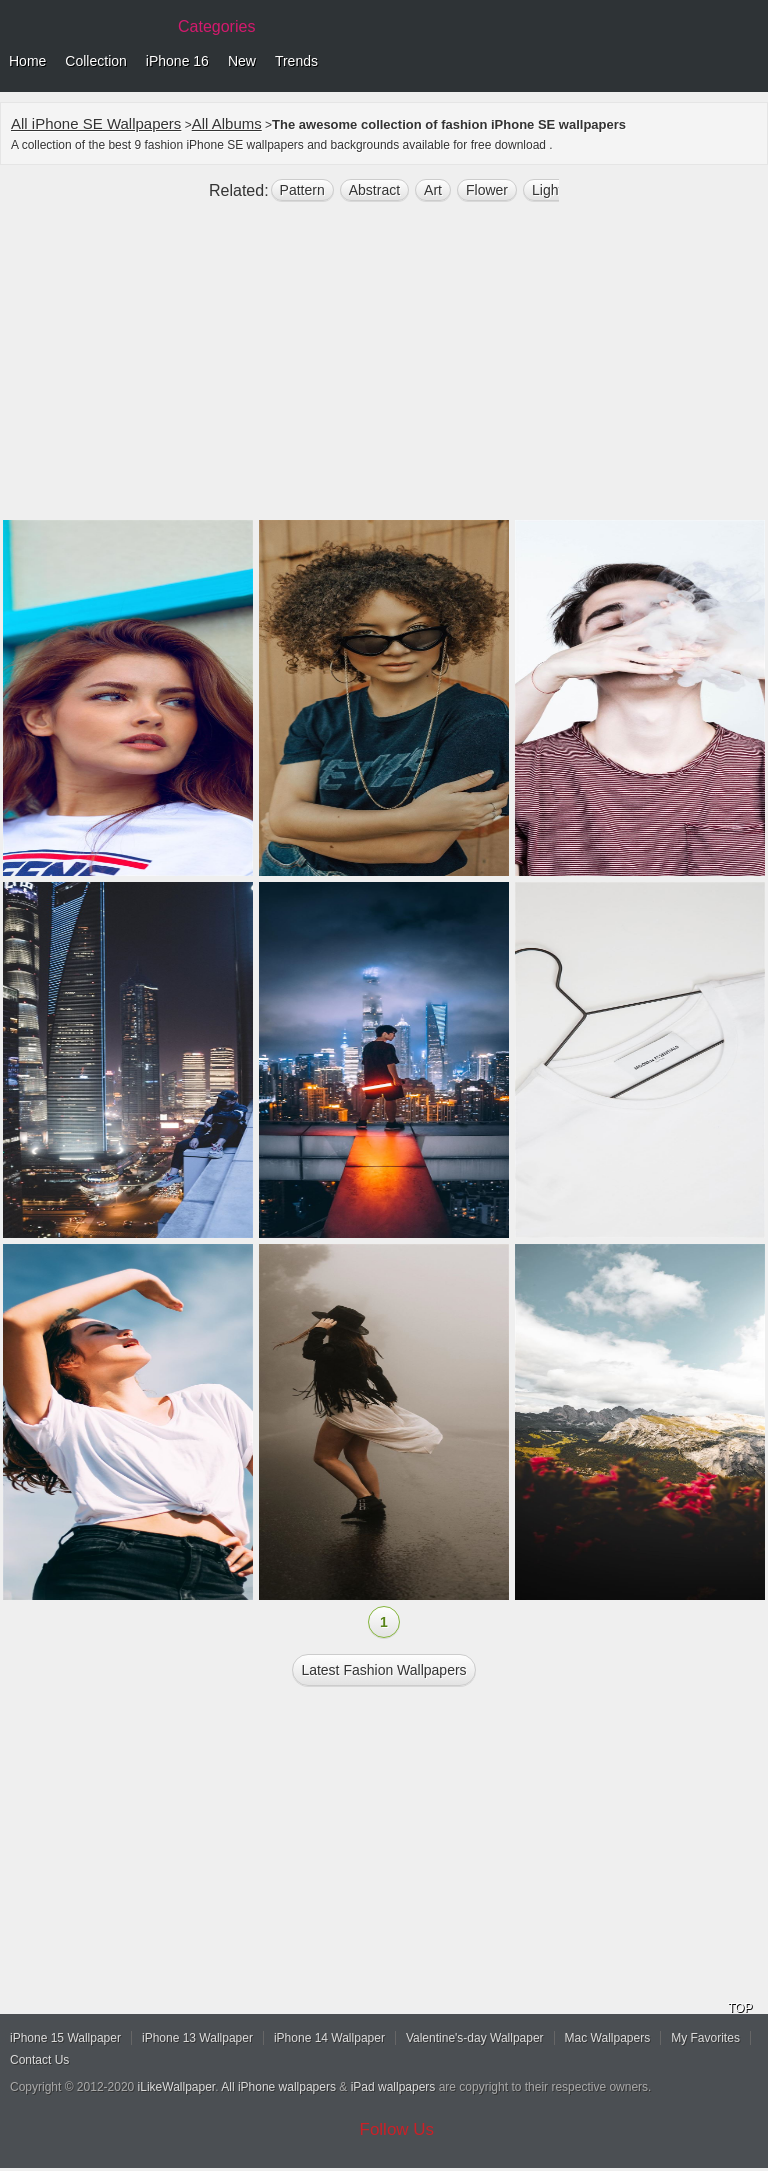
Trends (296, 61)
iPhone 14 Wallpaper (329, 2038)
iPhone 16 (177, 61)
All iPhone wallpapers (278, 2087)
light (547, 190)
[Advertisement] (384, 369)
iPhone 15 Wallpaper (65, 2038)
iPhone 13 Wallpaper (197, 2038)
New (242, 61)
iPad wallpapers (393, 2087)
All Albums (227, 123)
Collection (95, 61)
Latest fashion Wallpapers (383, 1670)
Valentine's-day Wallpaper (475, 2038)
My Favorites (705, 2038)
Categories (216, 26)
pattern (302, 190)
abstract (374, 190)
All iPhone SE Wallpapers (96, 123)
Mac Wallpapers (608, 2038)
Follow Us (397, 2129)
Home (27, 61)
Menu (748, 62)
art (433, 190)
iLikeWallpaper (177, 2087)
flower (487, 190)
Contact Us (39, 2060)
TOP (740, 2008)
